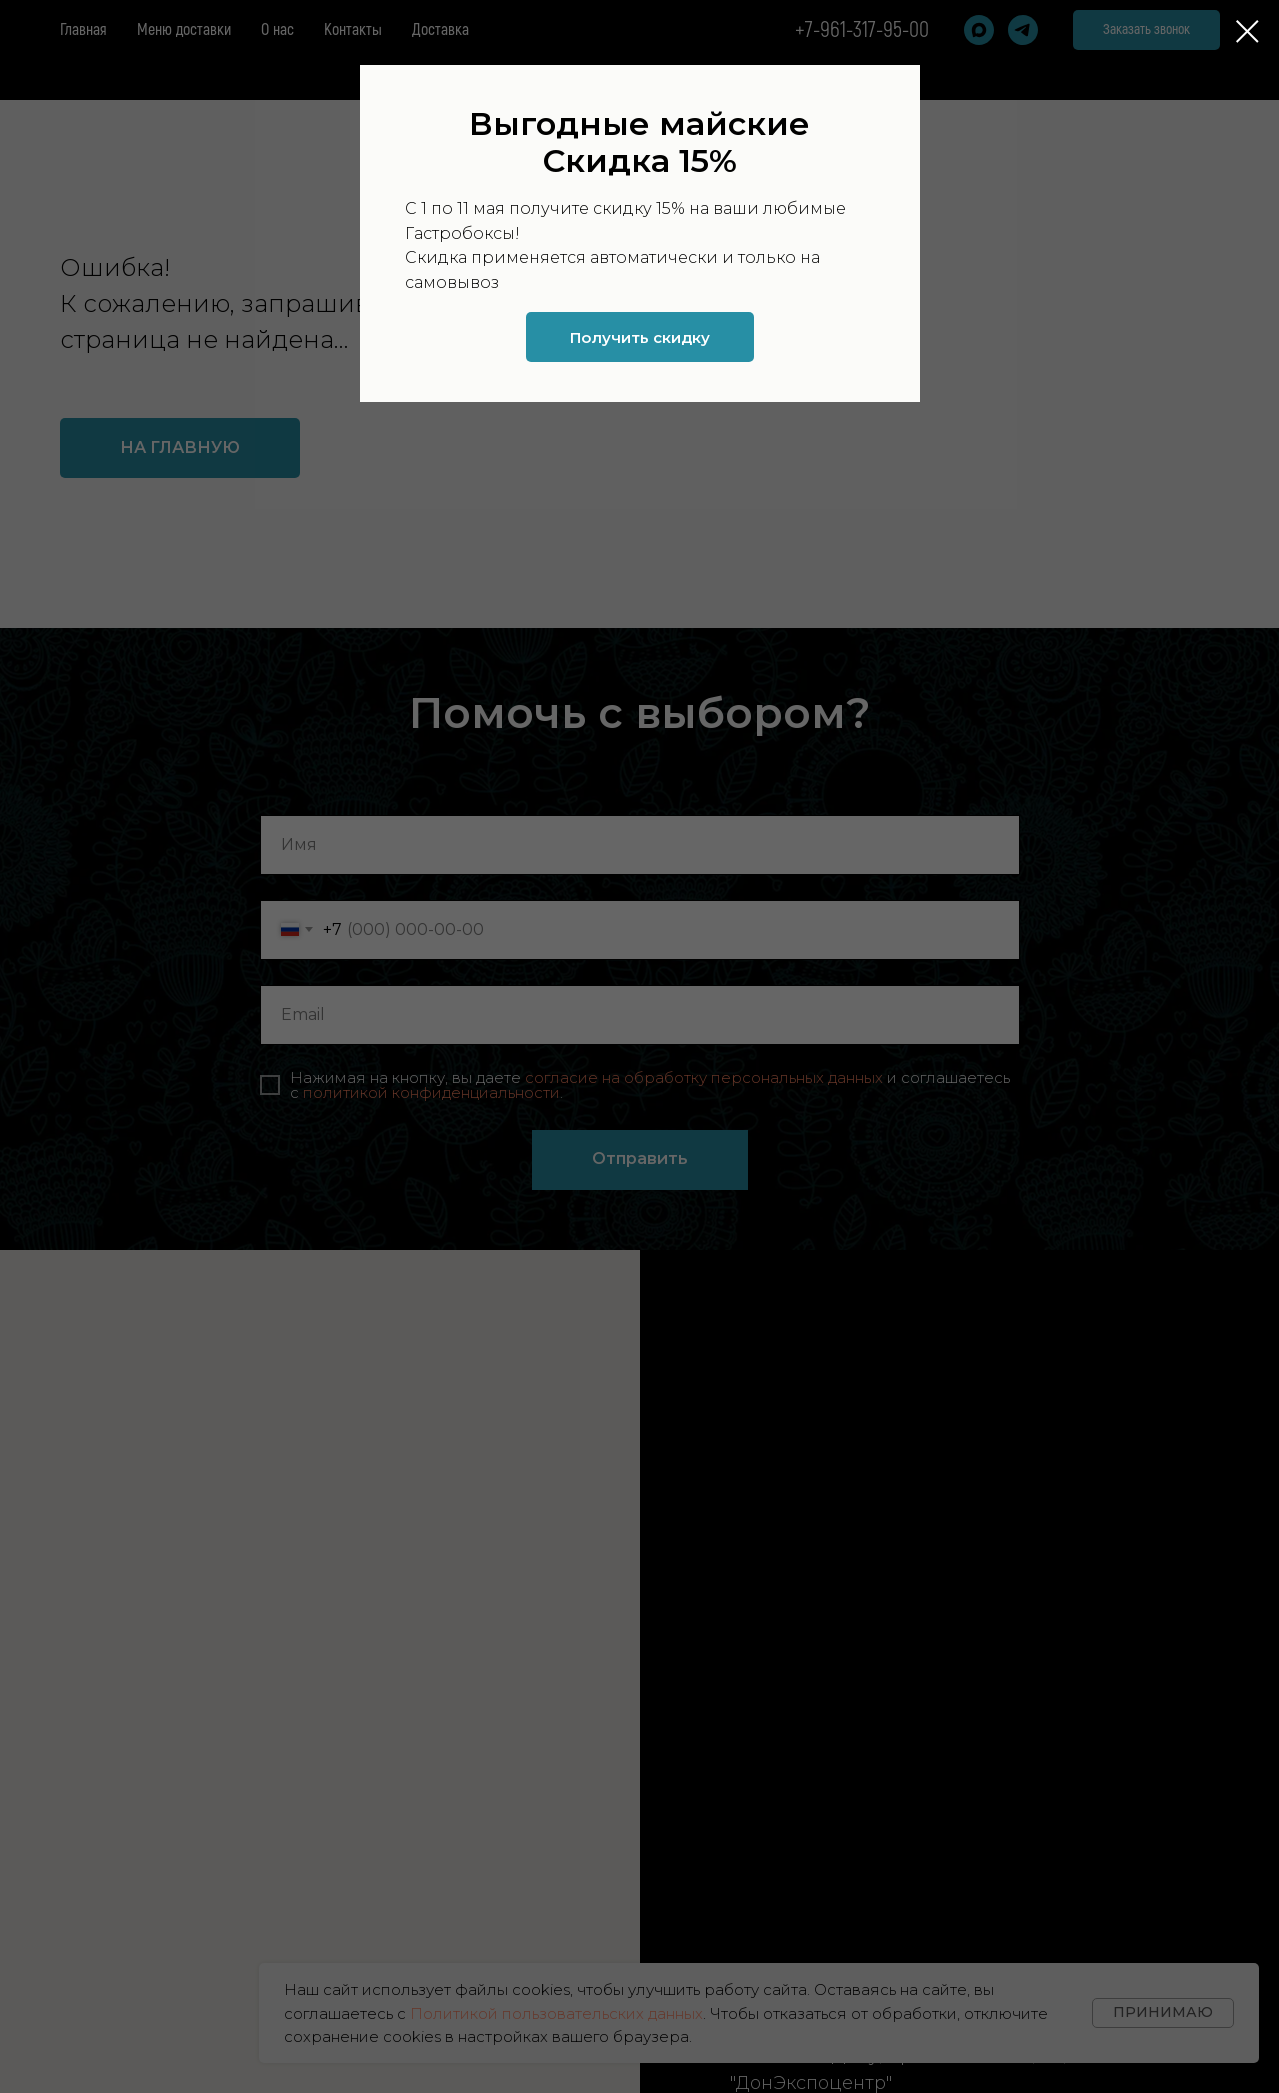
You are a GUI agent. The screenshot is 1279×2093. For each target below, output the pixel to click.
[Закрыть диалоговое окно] (1247, 31)
